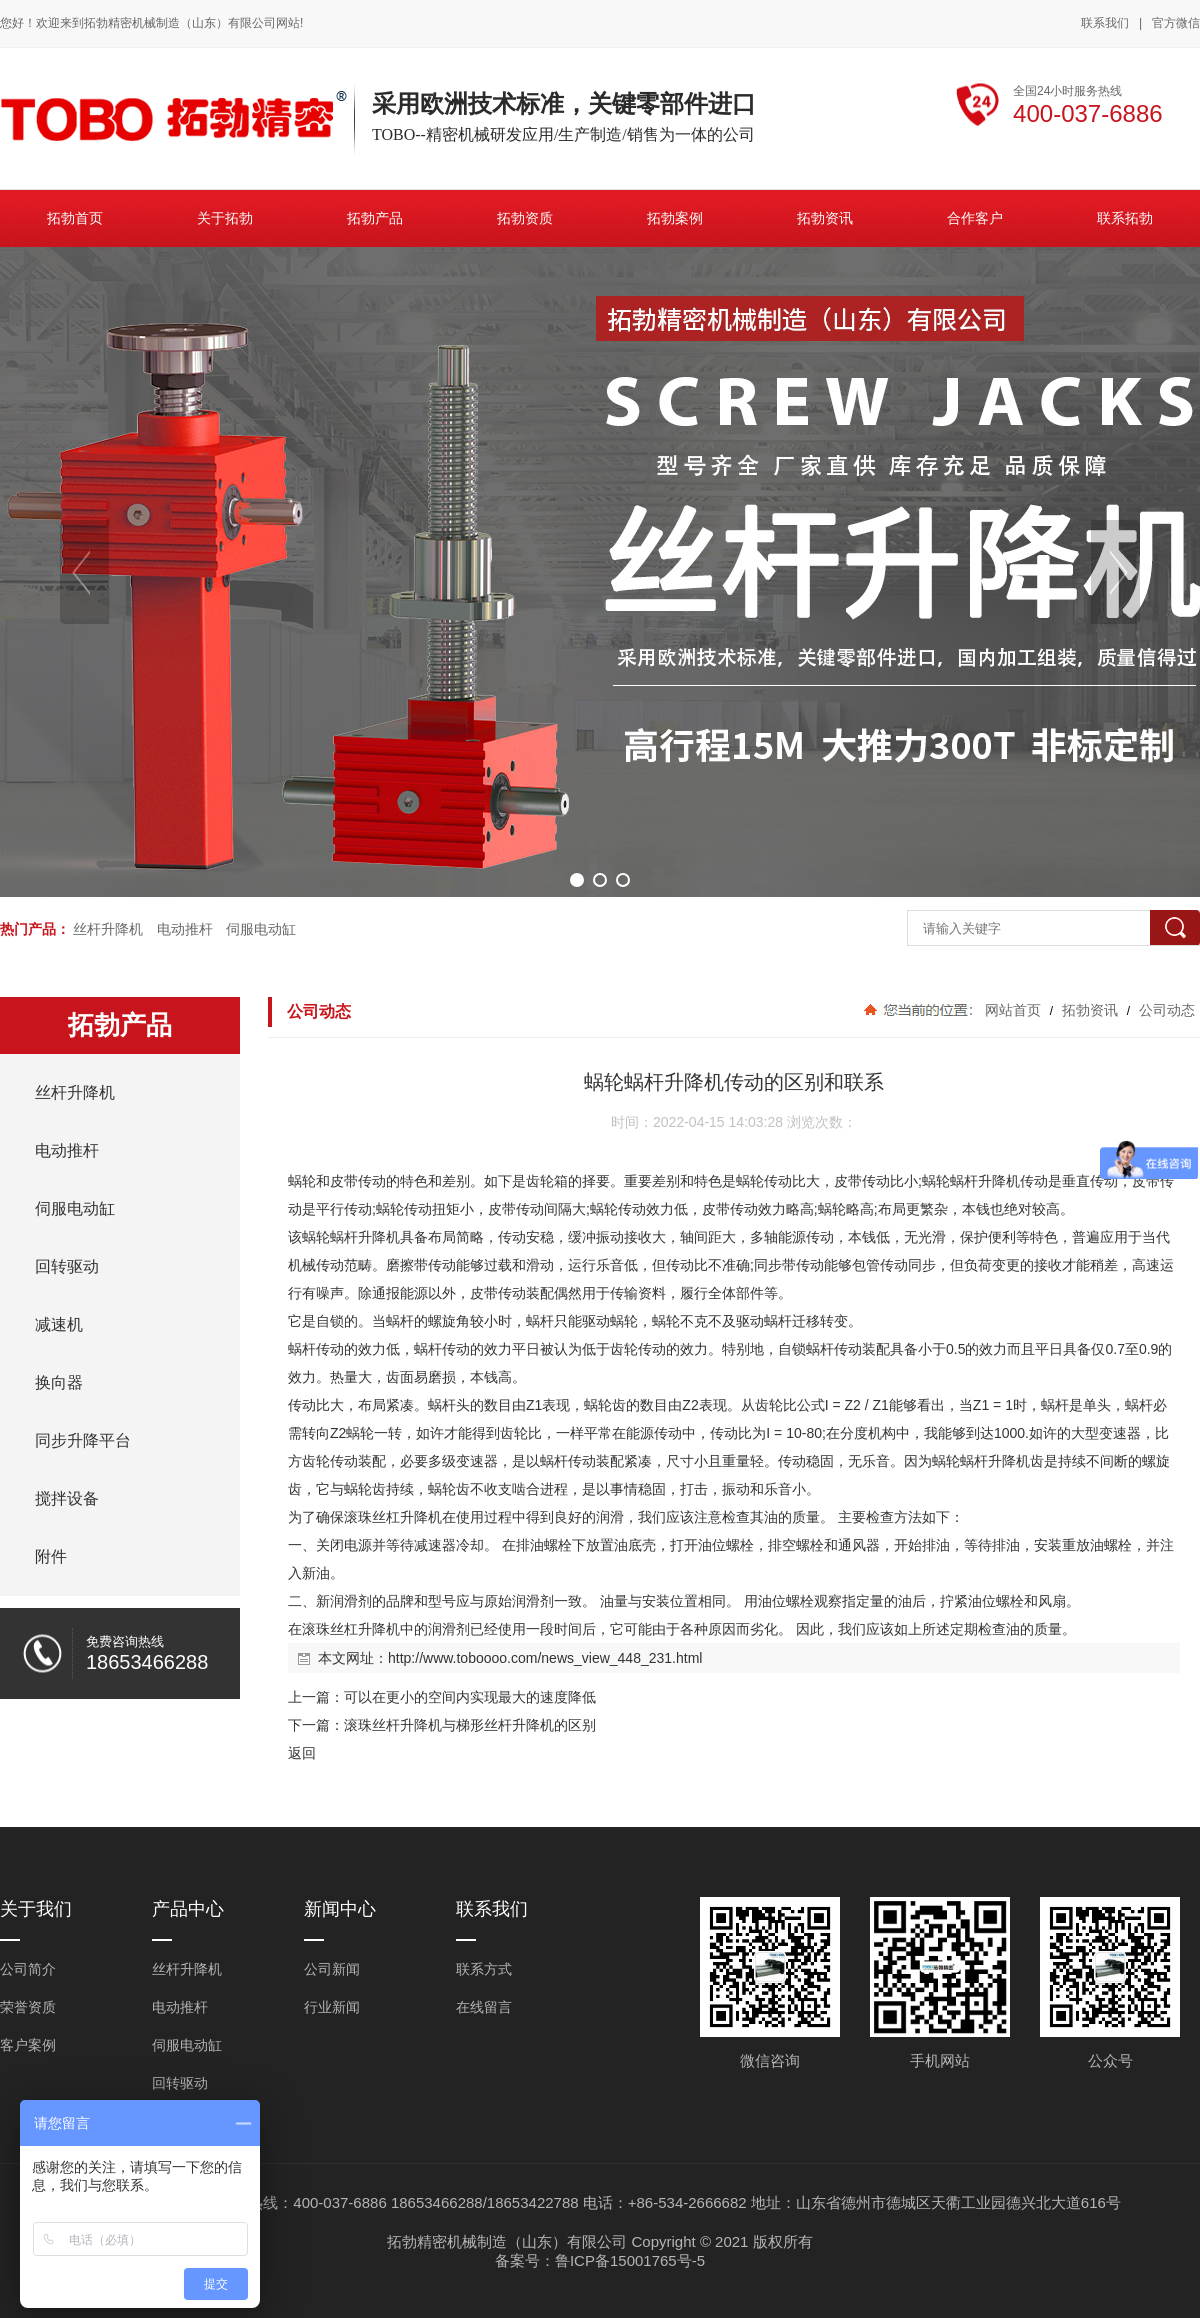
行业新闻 (332, 2007)
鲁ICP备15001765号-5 (630, 2260)
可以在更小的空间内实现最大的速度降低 (470, 1697)
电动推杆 (185, 929)
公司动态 (1165, 1010)
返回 (302, 1753)
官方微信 (1176, 24)
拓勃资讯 (1090, 1010)
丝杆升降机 (108, 929)
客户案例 (28, 2045)
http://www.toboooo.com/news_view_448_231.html (545, 1658)
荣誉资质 (28, 2007)
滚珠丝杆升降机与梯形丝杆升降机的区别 (470, 1725)
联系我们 (1105, 23)
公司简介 (28, 1969)
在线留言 (484, 2007)
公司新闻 (332, 1969)
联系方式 (484, 1969)
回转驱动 (180, 2083)
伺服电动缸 (261, 929)
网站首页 (1013, 1010)
